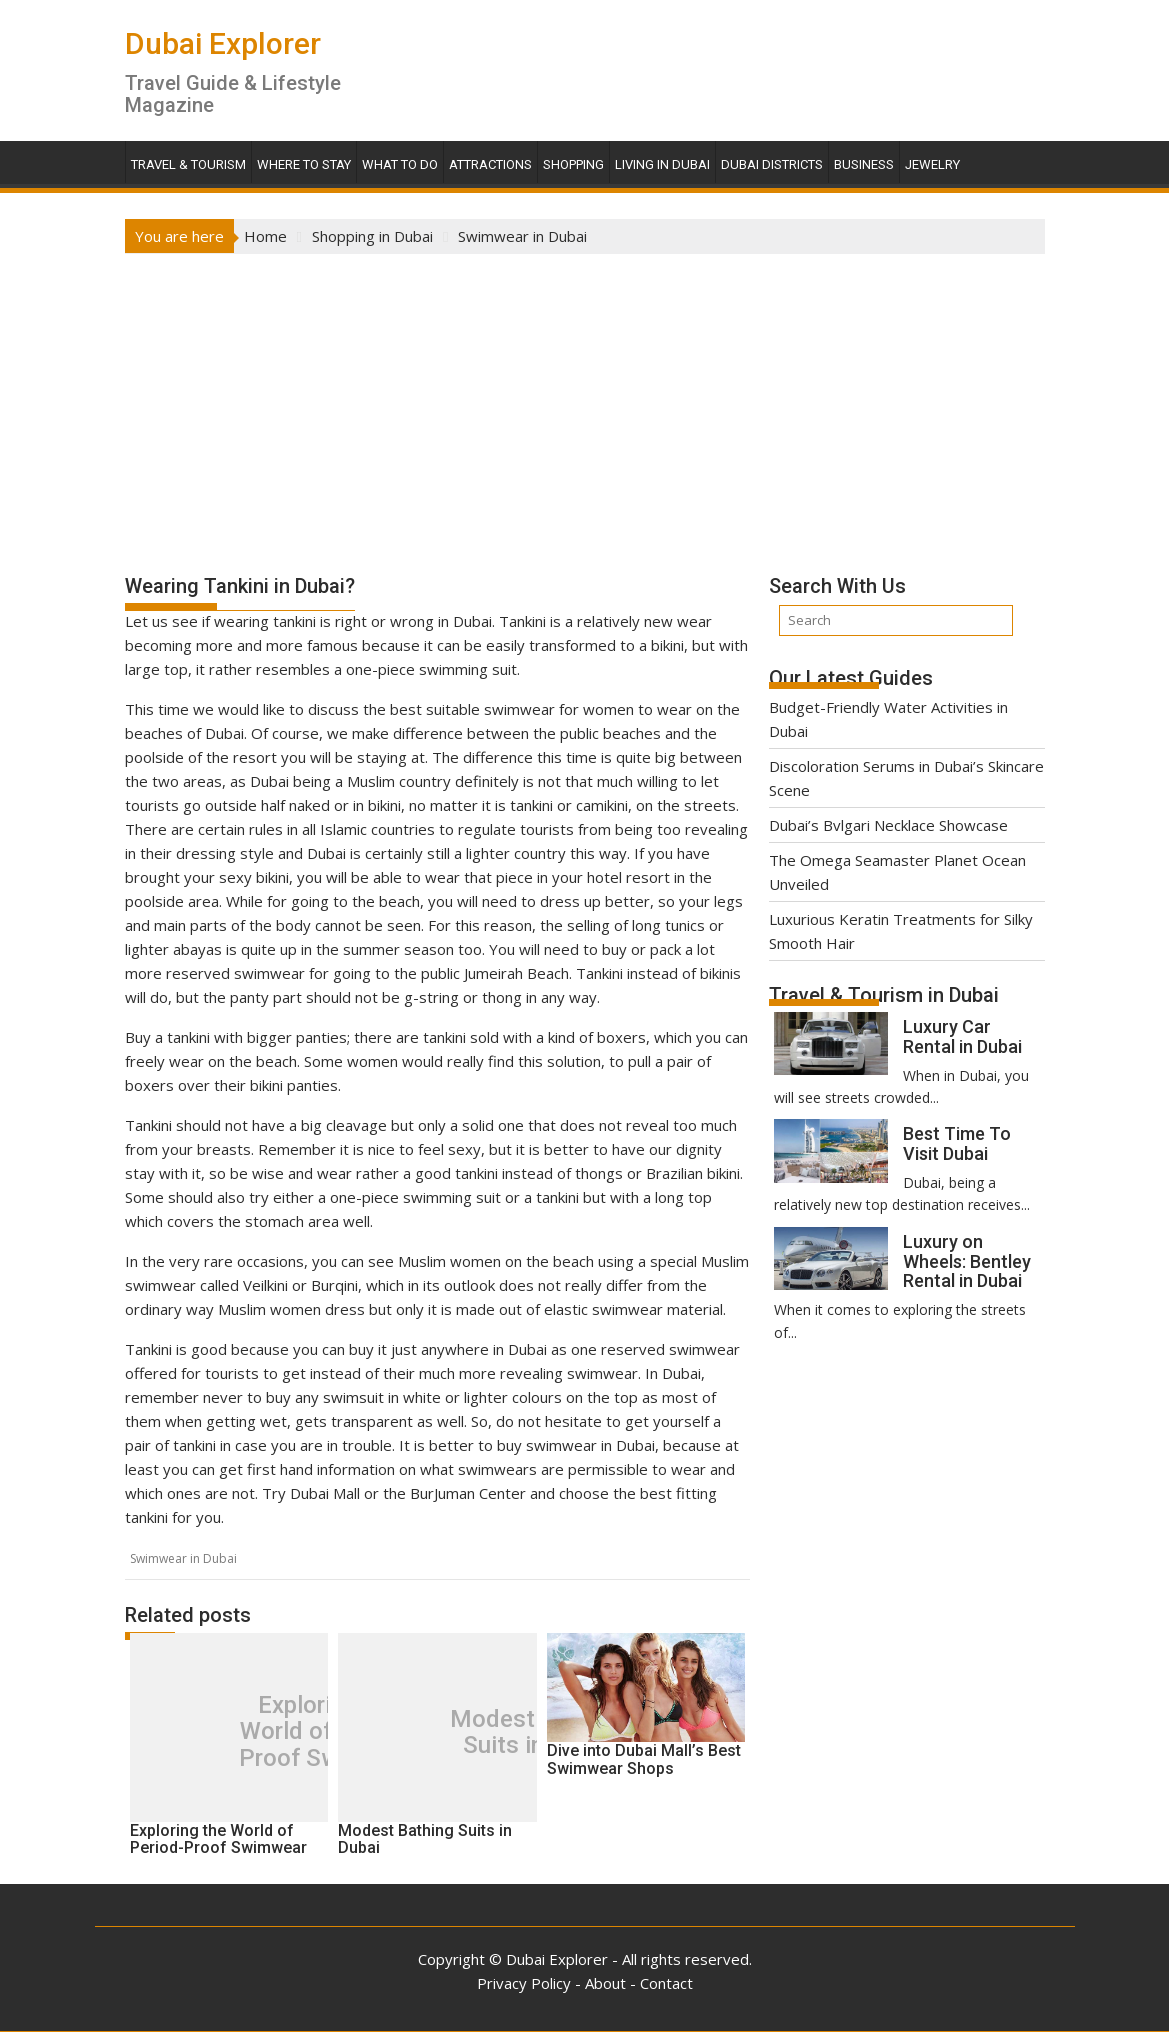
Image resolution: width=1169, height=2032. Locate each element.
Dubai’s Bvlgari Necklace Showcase (888, 825)
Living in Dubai (662, 164)
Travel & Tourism (188, 164)
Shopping (573, 164)
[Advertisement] (585, 404)
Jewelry (932, 164)
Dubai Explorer (223, 43)
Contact (666, 1983)
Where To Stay (304, 164)
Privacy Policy (524, 1983)
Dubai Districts (772, 164)
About (605, 1983)
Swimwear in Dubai (183, 1558)
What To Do (400, 164)
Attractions (490, 164)
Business (864, 164)
